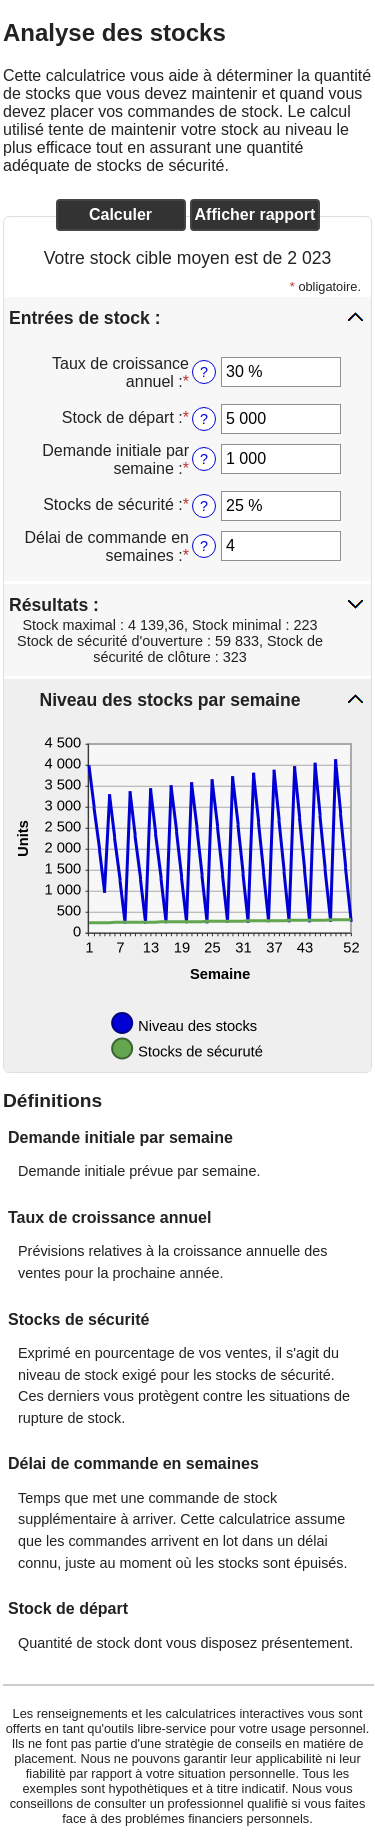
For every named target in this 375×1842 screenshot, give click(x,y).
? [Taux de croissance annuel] (204, 372)
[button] (187, 317)
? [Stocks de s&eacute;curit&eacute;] (204, 506)
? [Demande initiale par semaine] (204, 459)
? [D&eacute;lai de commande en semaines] (204, 546)
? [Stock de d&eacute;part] (204, 419)
